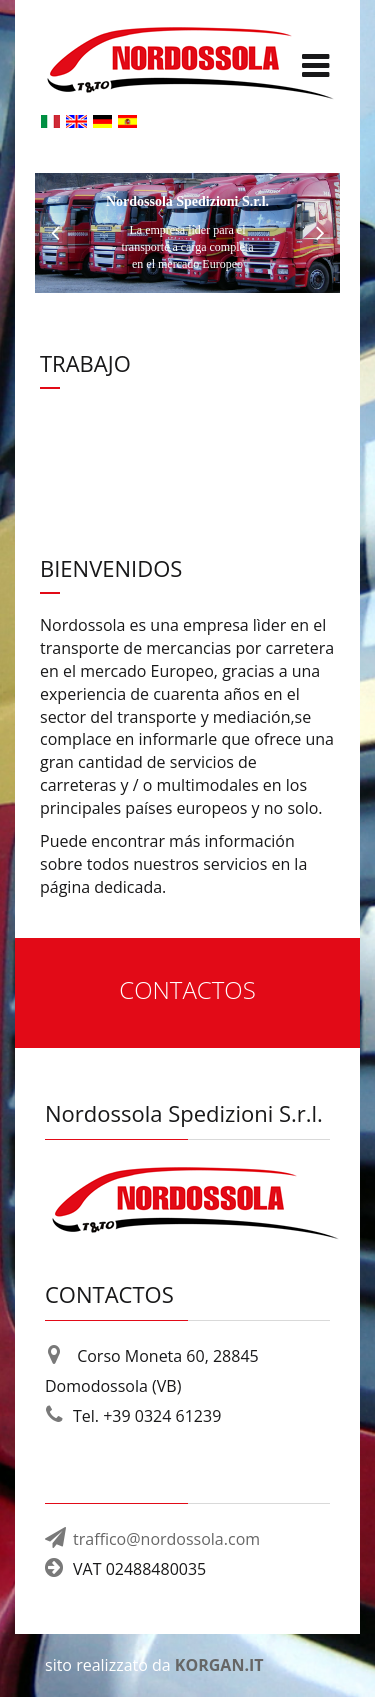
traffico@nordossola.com (166, 1539)
